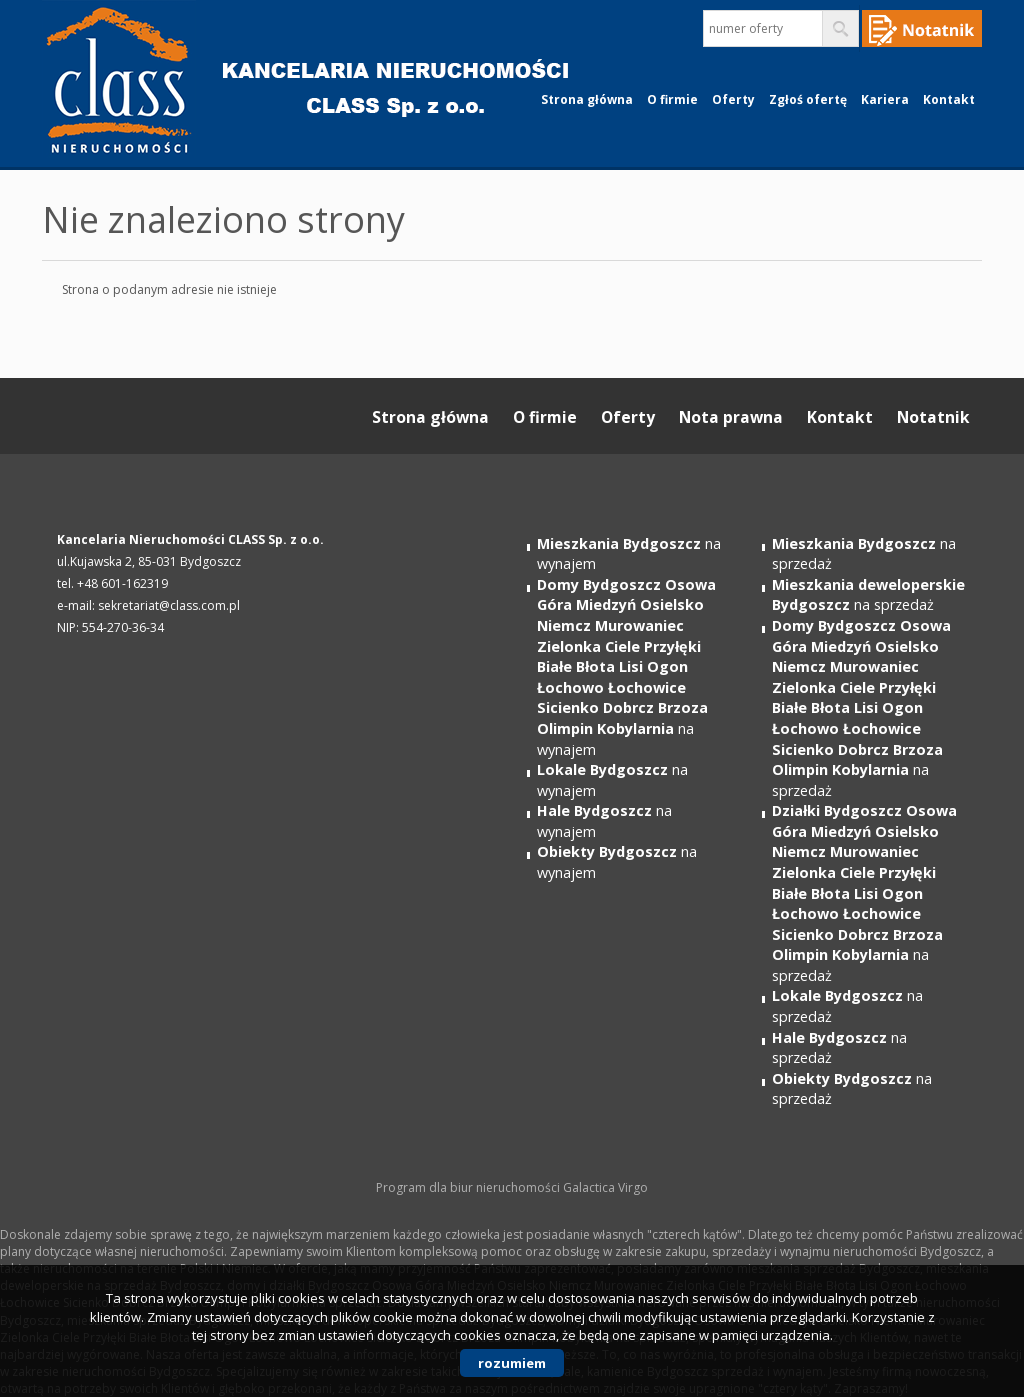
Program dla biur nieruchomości (469, 1187)
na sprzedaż (868, 595)
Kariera (885, 99)
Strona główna (587, 99)
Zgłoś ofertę (808, 99)
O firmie (672, 99)
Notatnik (933, 417)
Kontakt (949, 99)
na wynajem (626, 667)
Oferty (733, 99)
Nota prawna (731, 417)
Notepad (922, 28)
